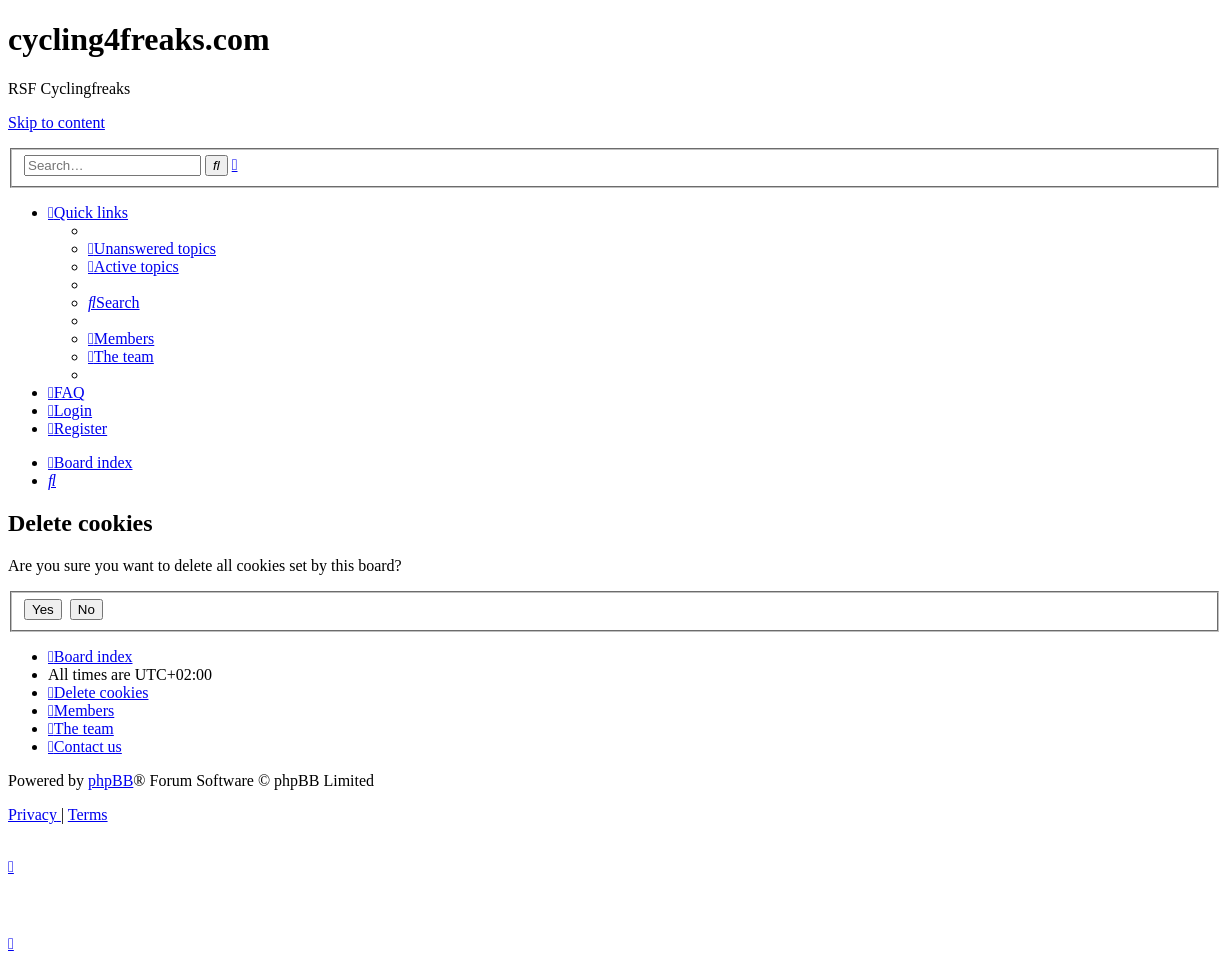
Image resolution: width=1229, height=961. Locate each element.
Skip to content (56, 122)
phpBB (110, 780)
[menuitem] (152, 248)
